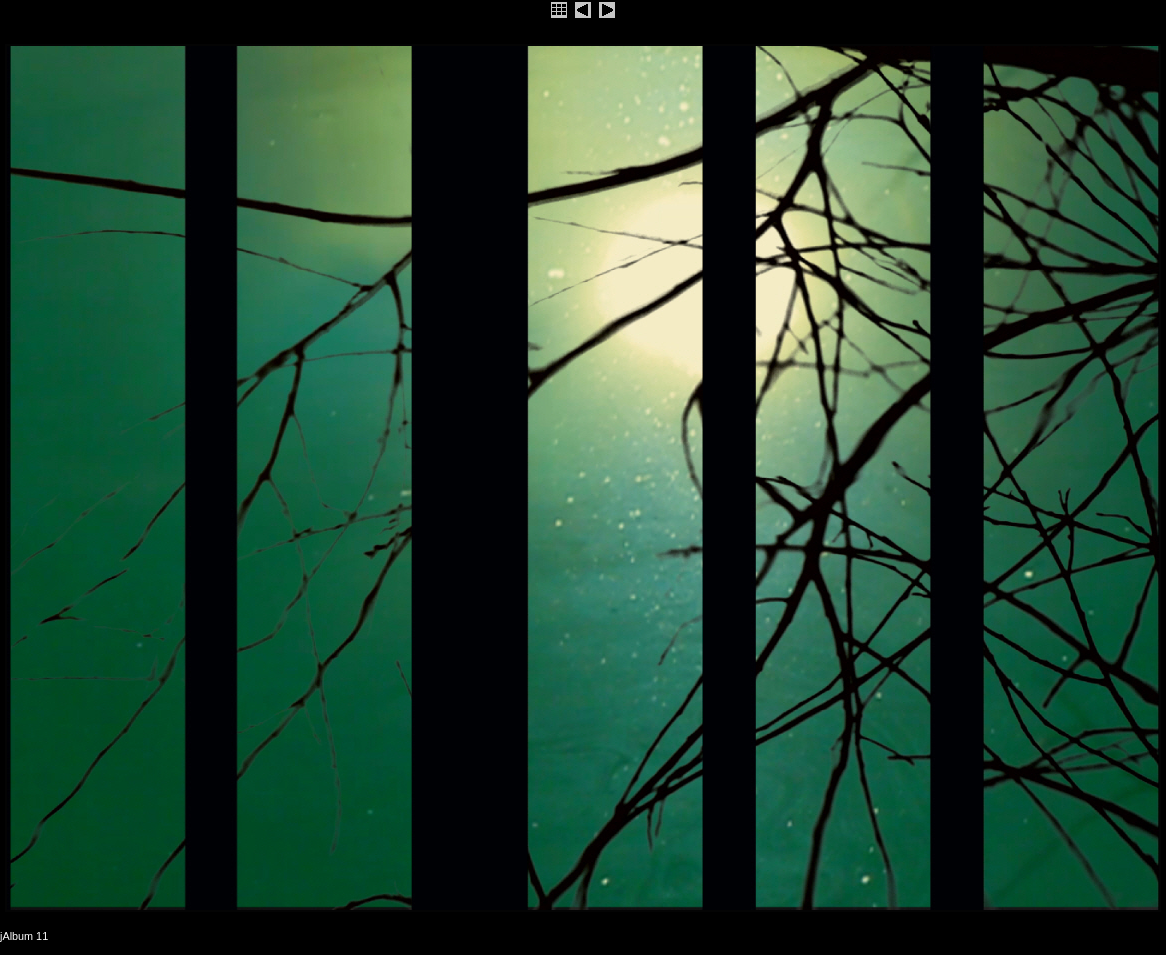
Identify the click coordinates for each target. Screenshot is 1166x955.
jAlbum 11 (24, 936)
